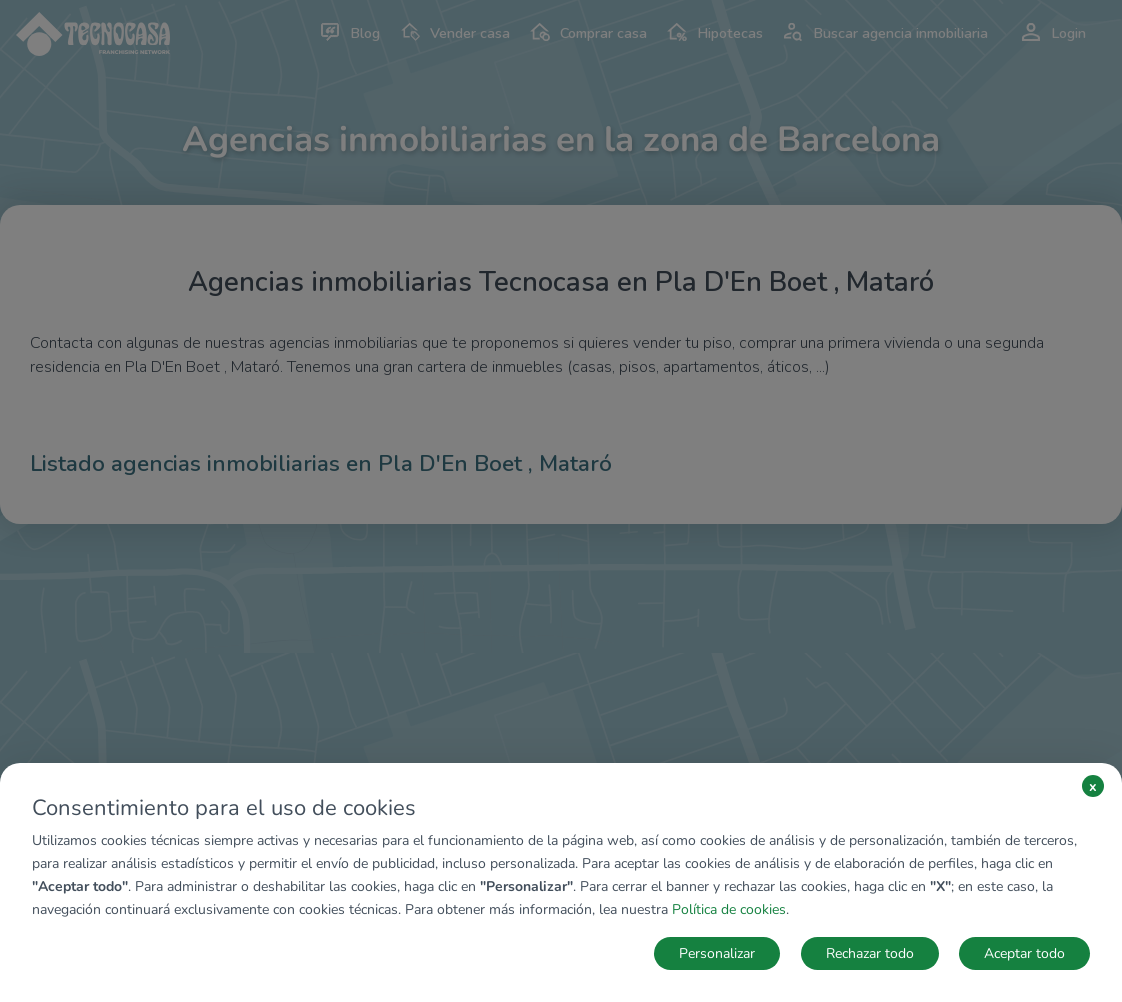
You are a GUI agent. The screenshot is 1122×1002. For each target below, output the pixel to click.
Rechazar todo (870, 953)
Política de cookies (729, 909)
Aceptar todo (1024, 953)
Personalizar (717, 953)
